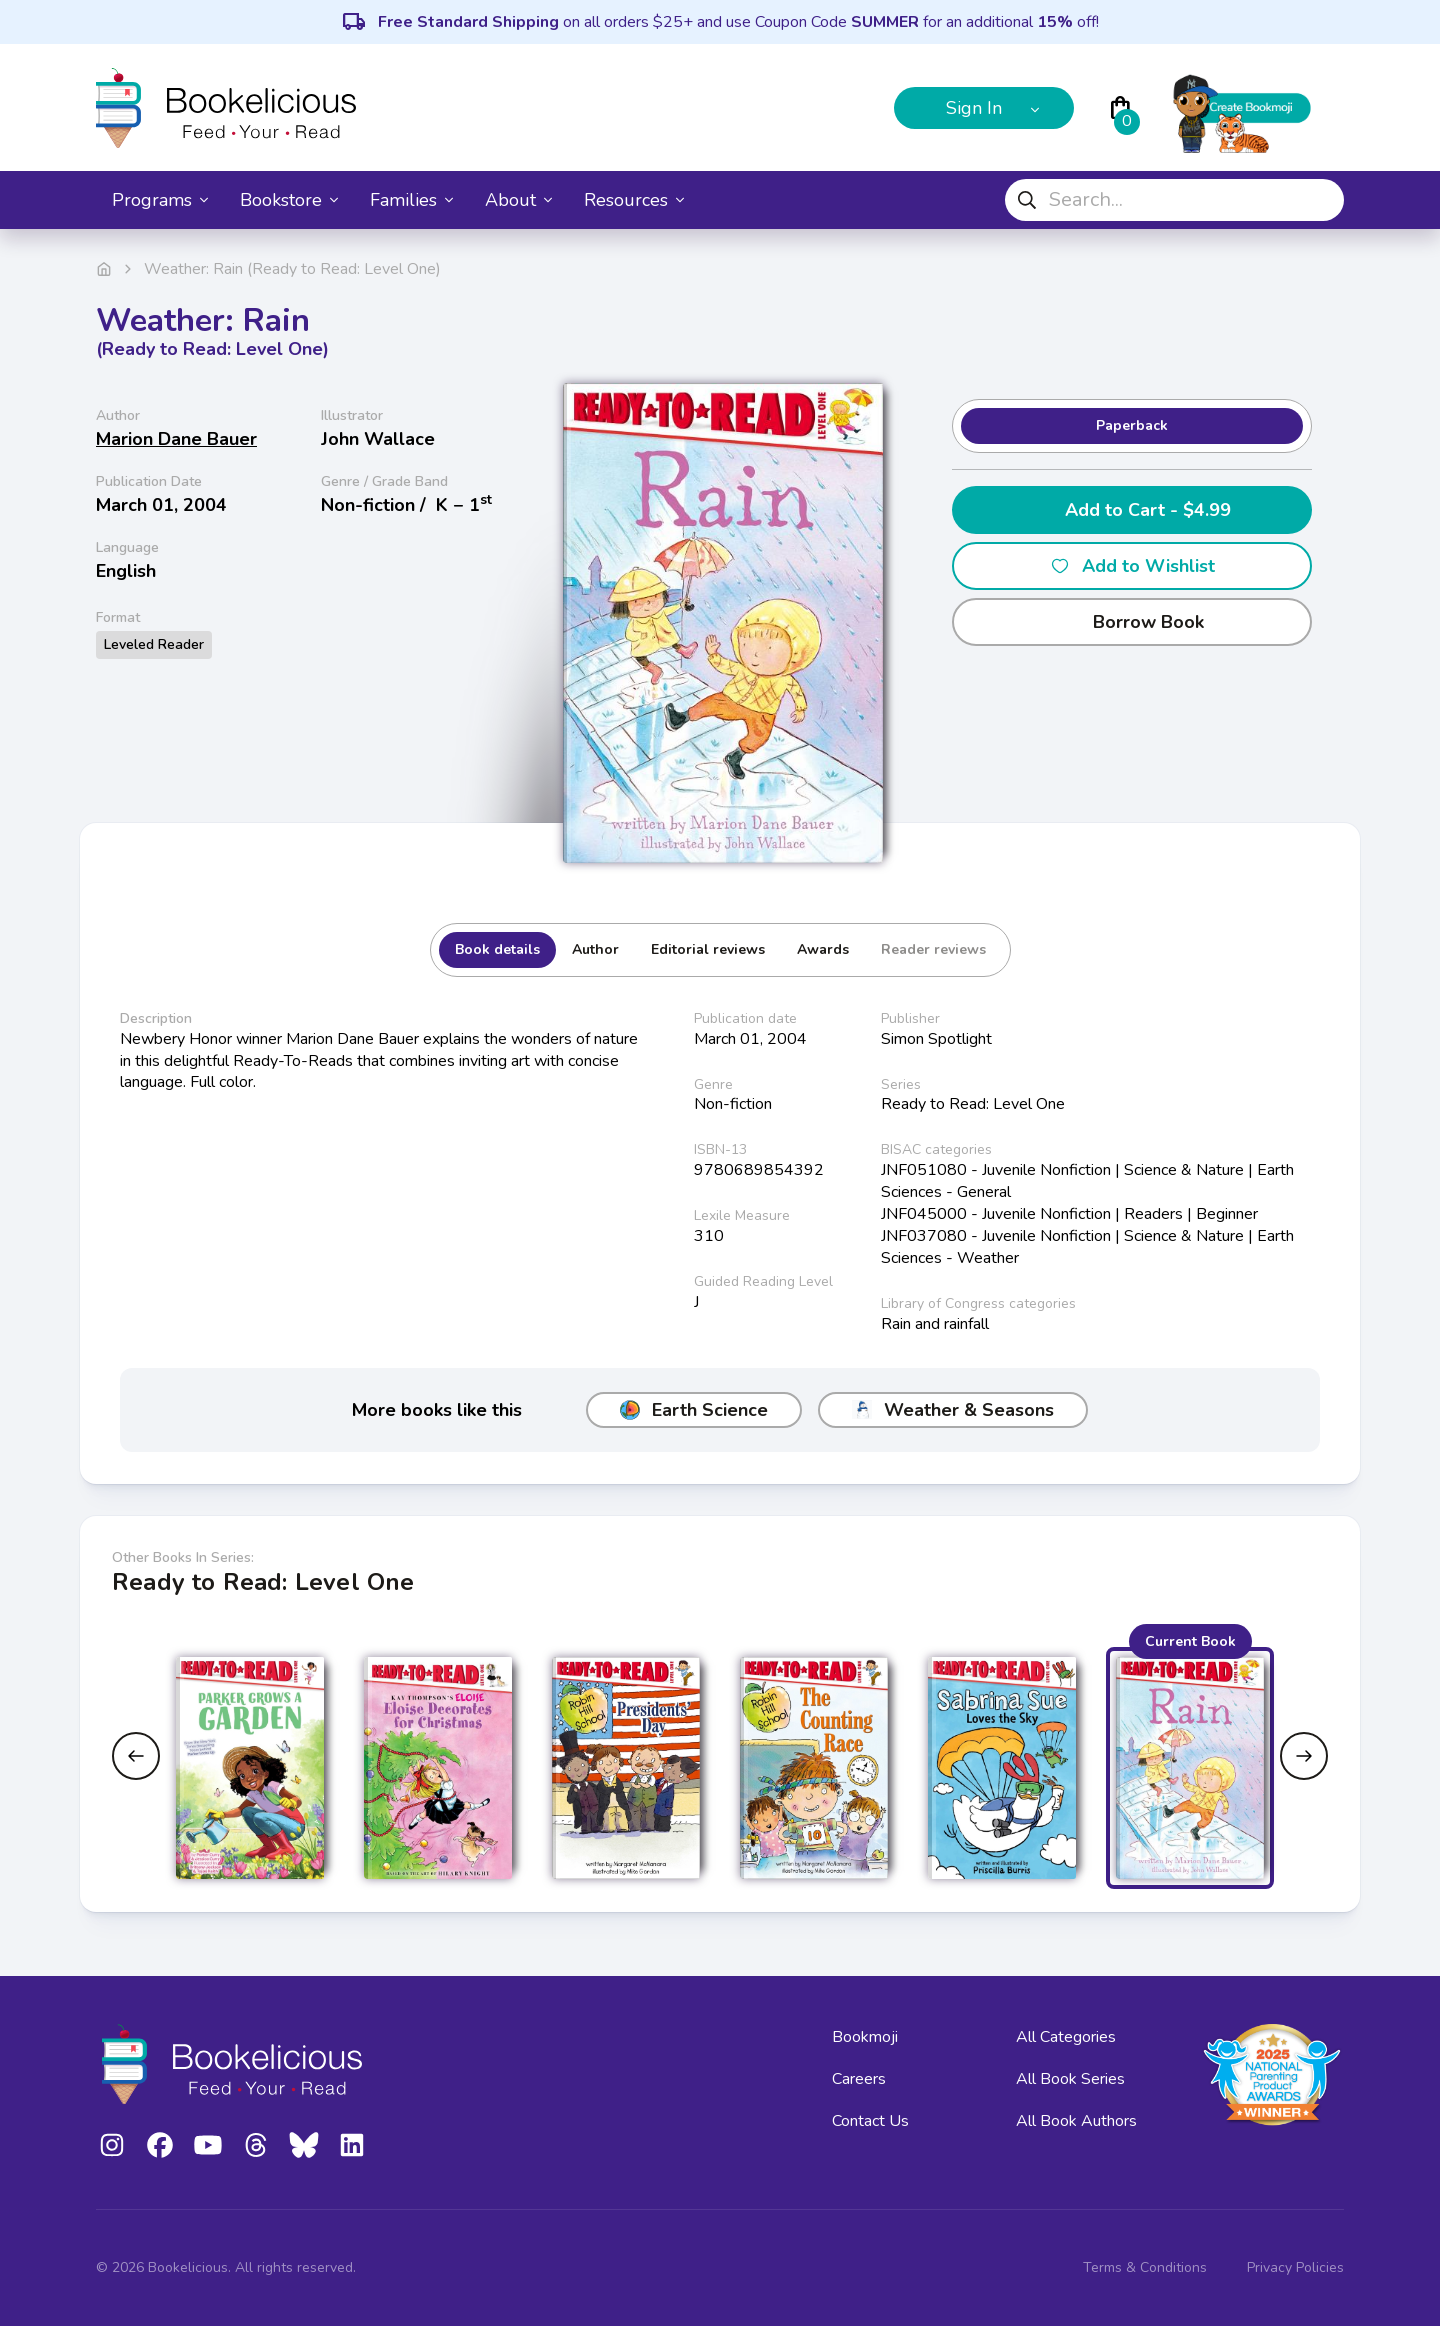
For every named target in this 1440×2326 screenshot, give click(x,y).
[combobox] (1174, 200)
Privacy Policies (1295, 2267)
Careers (859, 2079)
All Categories (1066, 2037)
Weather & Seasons (953, 1410)
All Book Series (1070, 2079)
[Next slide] (1304, 1756)
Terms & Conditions (1145, 2267)
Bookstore (289, 200)
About (518, 200)
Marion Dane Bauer (176, 439)
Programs (160, 200)
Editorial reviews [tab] (708, 949)
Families (411, 200)
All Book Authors (1076, 2121)
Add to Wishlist (1132, 566)
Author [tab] (595, 949)
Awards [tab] (823, 949)
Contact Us (870, 2121)
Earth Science (694, 1410)
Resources (634, 200)
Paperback (1132, 425)
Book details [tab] (497, 949)
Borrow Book (1132, 622)
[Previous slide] (136, 1756)
